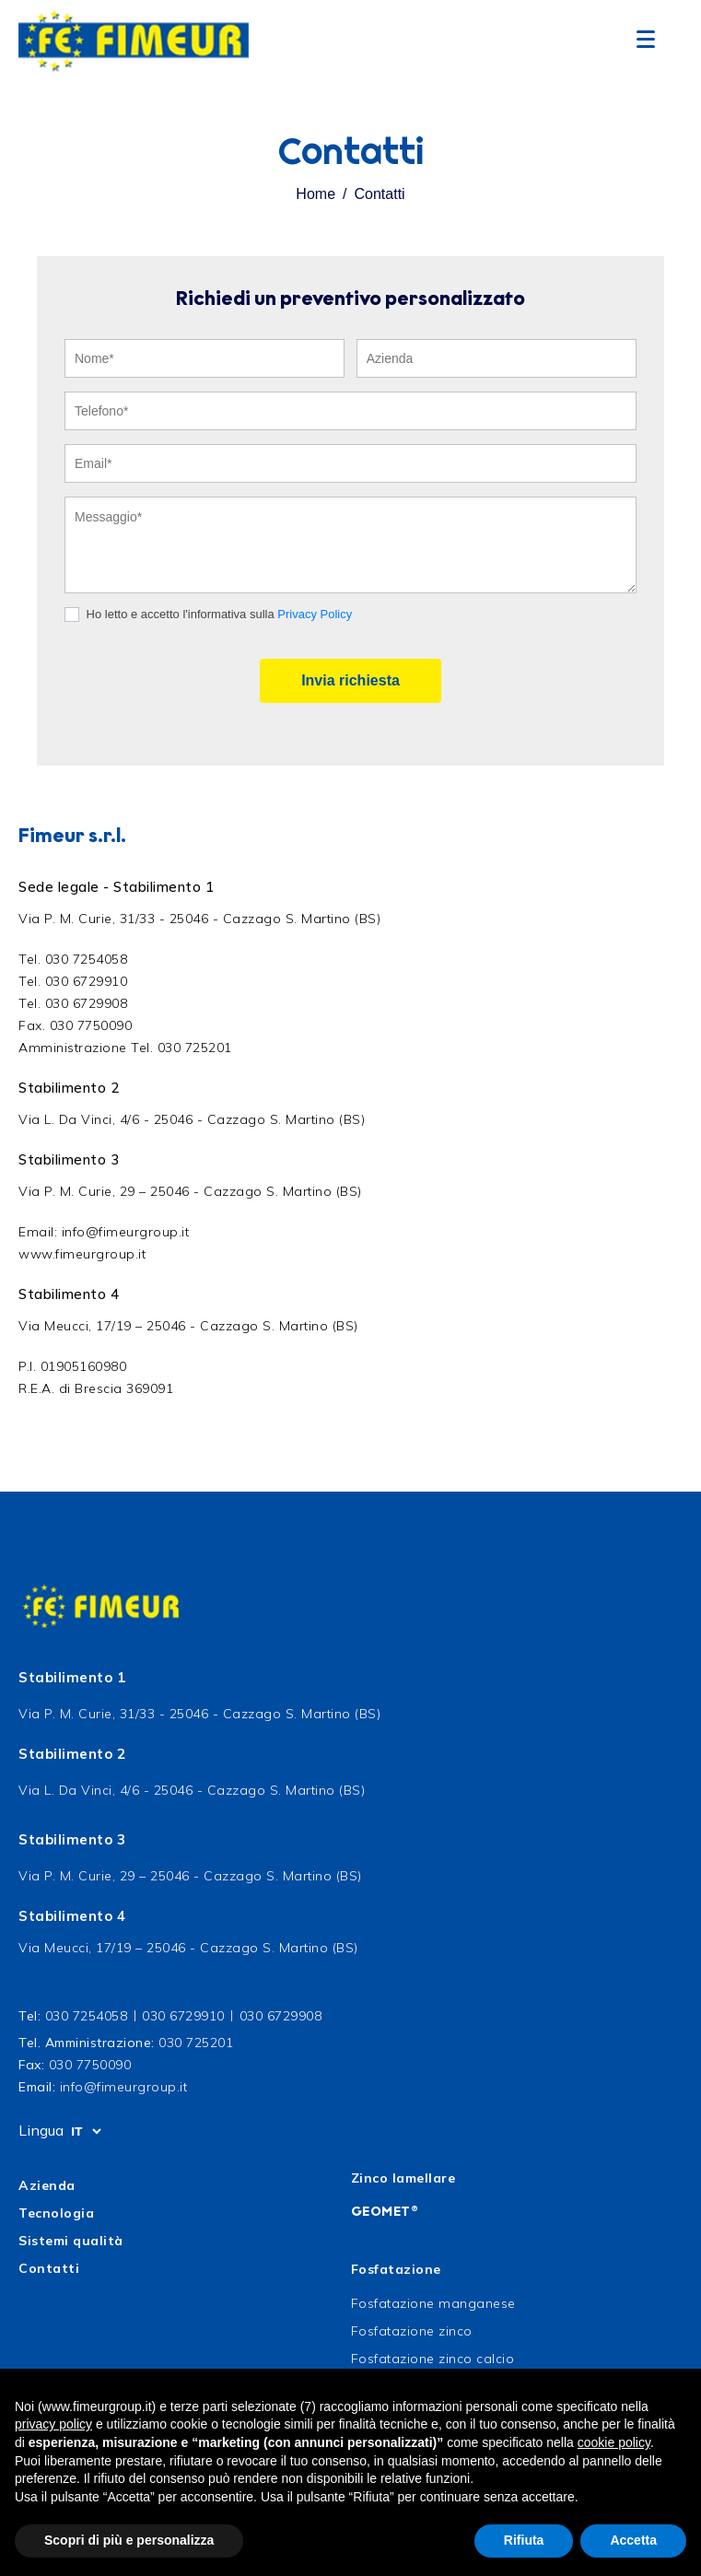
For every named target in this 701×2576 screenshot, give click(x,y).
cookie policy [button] (614, 2442)
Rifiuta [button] (524, 2540)
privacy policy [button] (53, 2424)
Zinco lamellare (403, 2178)
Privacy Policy (314, 614)
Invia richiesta (350, 680)
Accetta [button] (633, 2540)
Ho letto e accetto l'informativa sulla (208, 615)
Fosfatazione (396, 2269)
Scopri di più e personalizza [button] (129, 2540)
